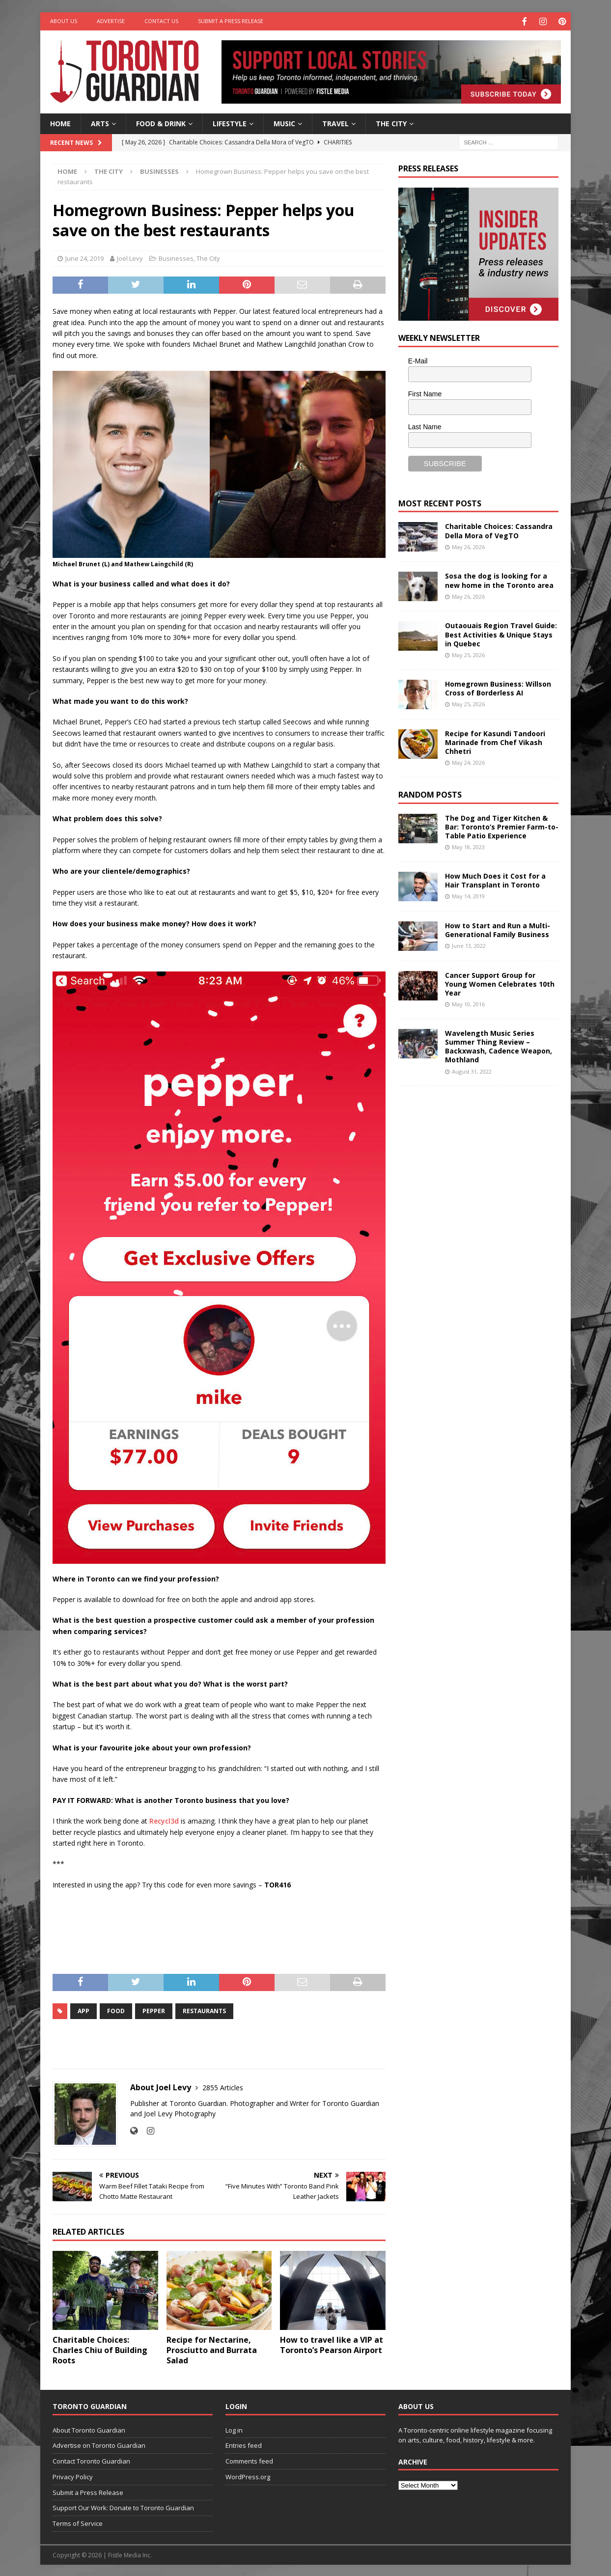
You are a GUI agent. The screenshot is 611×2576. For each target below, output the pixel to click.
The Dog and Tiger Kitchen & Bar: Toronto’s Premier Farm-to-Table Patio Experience (501, 825)
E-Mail (418, 360)
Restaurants (204, 2010)
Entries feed (243, 2444)
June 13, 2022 (469, 944)
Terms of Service (78, 2522)
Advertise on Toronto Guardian (99, 2444)
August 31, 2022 (472, 1070)
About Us (63, 21)
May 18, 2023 (468, 846)
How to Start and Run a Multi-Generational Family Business (497, 928)
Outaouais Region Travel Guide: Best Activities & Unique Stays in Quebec (501, 633)
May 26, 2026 (468, 545)
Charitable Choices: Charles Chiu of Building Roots (100, 2348)
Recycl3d (164, 1820)
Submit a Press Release (230, 21)
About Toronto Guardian (89, 2428)
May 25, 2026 (468, 654)
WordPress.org (247, 2475)
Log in (234, 2428)
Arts (100, 122)
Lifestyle (230, 122)
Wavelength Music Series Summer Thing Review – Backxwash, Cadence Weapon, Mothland (498, 1045)
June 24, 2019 (84, 256)
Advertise (111, 21)
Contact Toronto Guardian (91, 2460)
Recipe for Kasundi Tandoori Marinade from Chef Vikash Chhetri (495, 740)
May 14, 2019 (468, 895)
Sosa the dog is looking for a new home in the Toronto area (499, 579)
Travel (335, 122)
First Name (425, 393)
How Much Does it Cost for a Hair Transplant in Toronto (495, 879)
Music (284, 122)
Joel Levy (130, 256)
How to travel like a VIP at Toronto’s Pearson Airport (331, 2343)
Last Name (425, 425)
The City (391, 122)
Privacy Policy (73, 2475)
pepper (153, 2010)
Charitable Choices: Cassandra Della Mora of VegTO (499, 530)
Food (116, 2010)
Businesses (176, 256)
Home (60, 122)
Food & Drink (161, 122)
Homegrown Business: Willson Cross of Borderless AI (498, 687)
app (83, 2010)
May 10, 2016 (468, 1003)
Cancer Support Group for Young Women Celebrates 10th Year (500, 982)
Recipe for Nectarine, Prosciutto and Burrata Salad (212, 2348)
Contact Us (161, 21)
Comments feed (249, 2460)
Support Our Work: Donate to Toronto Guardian (123, 2506)
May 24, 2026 (468, 761)
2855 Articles (222, 2086)
